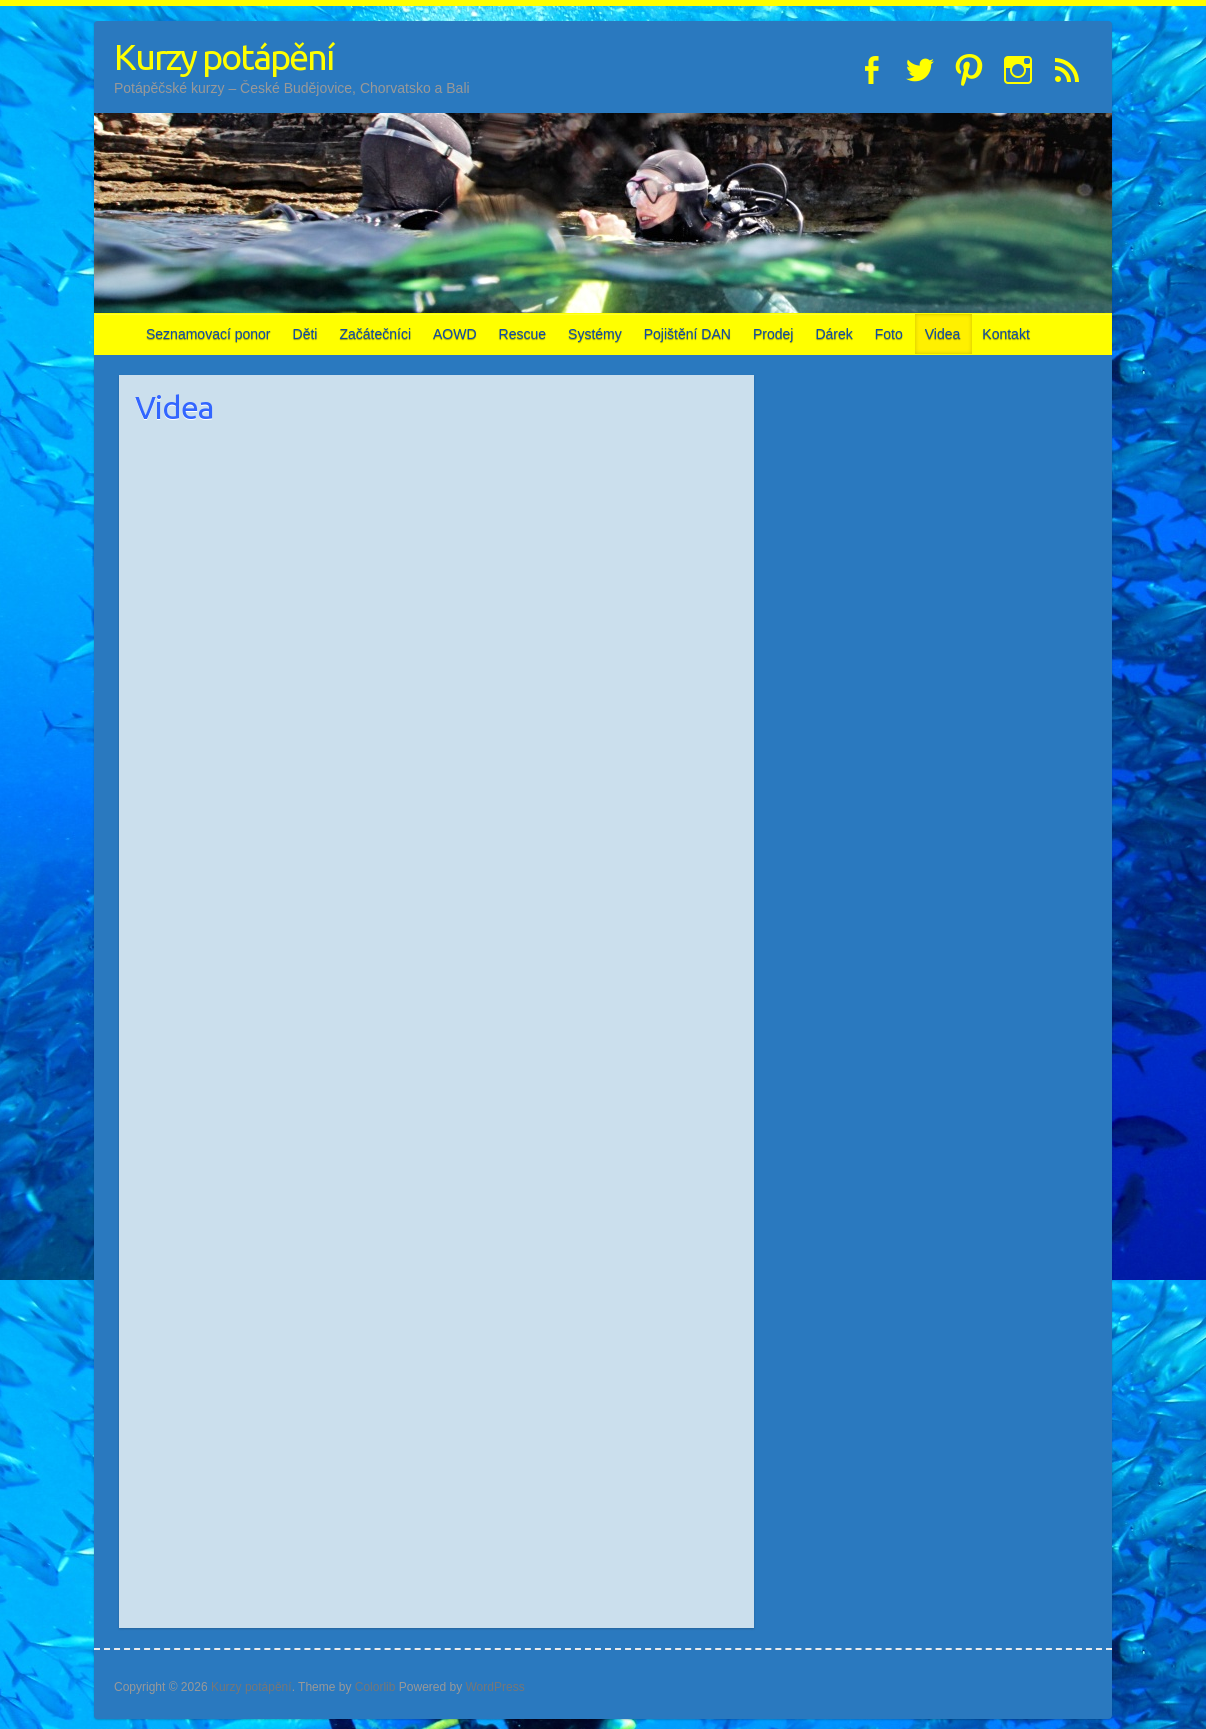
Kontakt (1005, 334)
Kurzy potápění (223, 56)
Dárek (833, 334)
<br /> (587, 1309)
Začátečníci (375, 334)
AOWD (455, 334)
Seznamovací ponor (208, 334)
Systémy (595, 334)
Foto (889, 334)
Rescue (522, 334)
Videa (943, 334)
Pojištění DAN (687, 334)
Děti (305, 334)
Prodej (773, 334)
